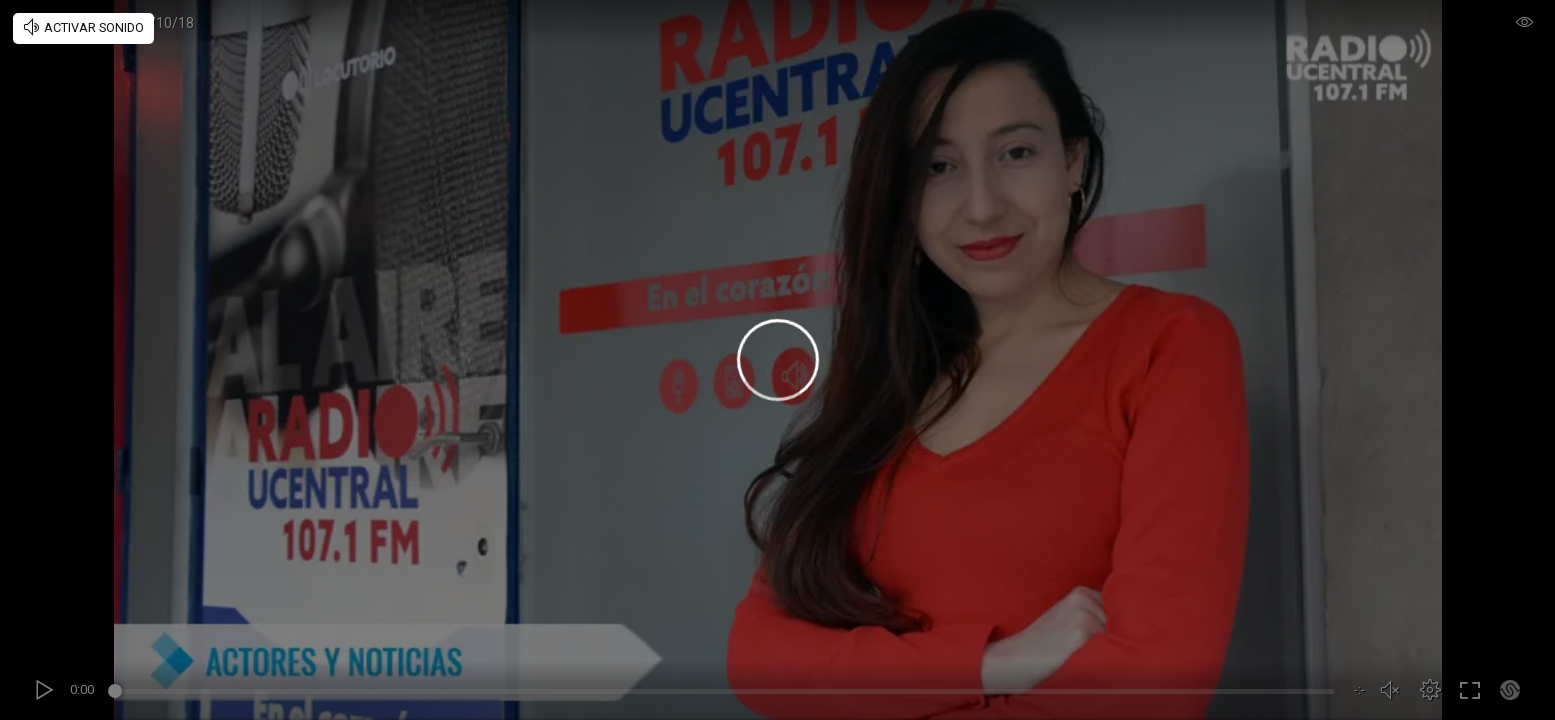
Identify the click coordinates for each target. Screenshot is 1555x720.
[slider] (724, 694)
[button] (1430, 690)
